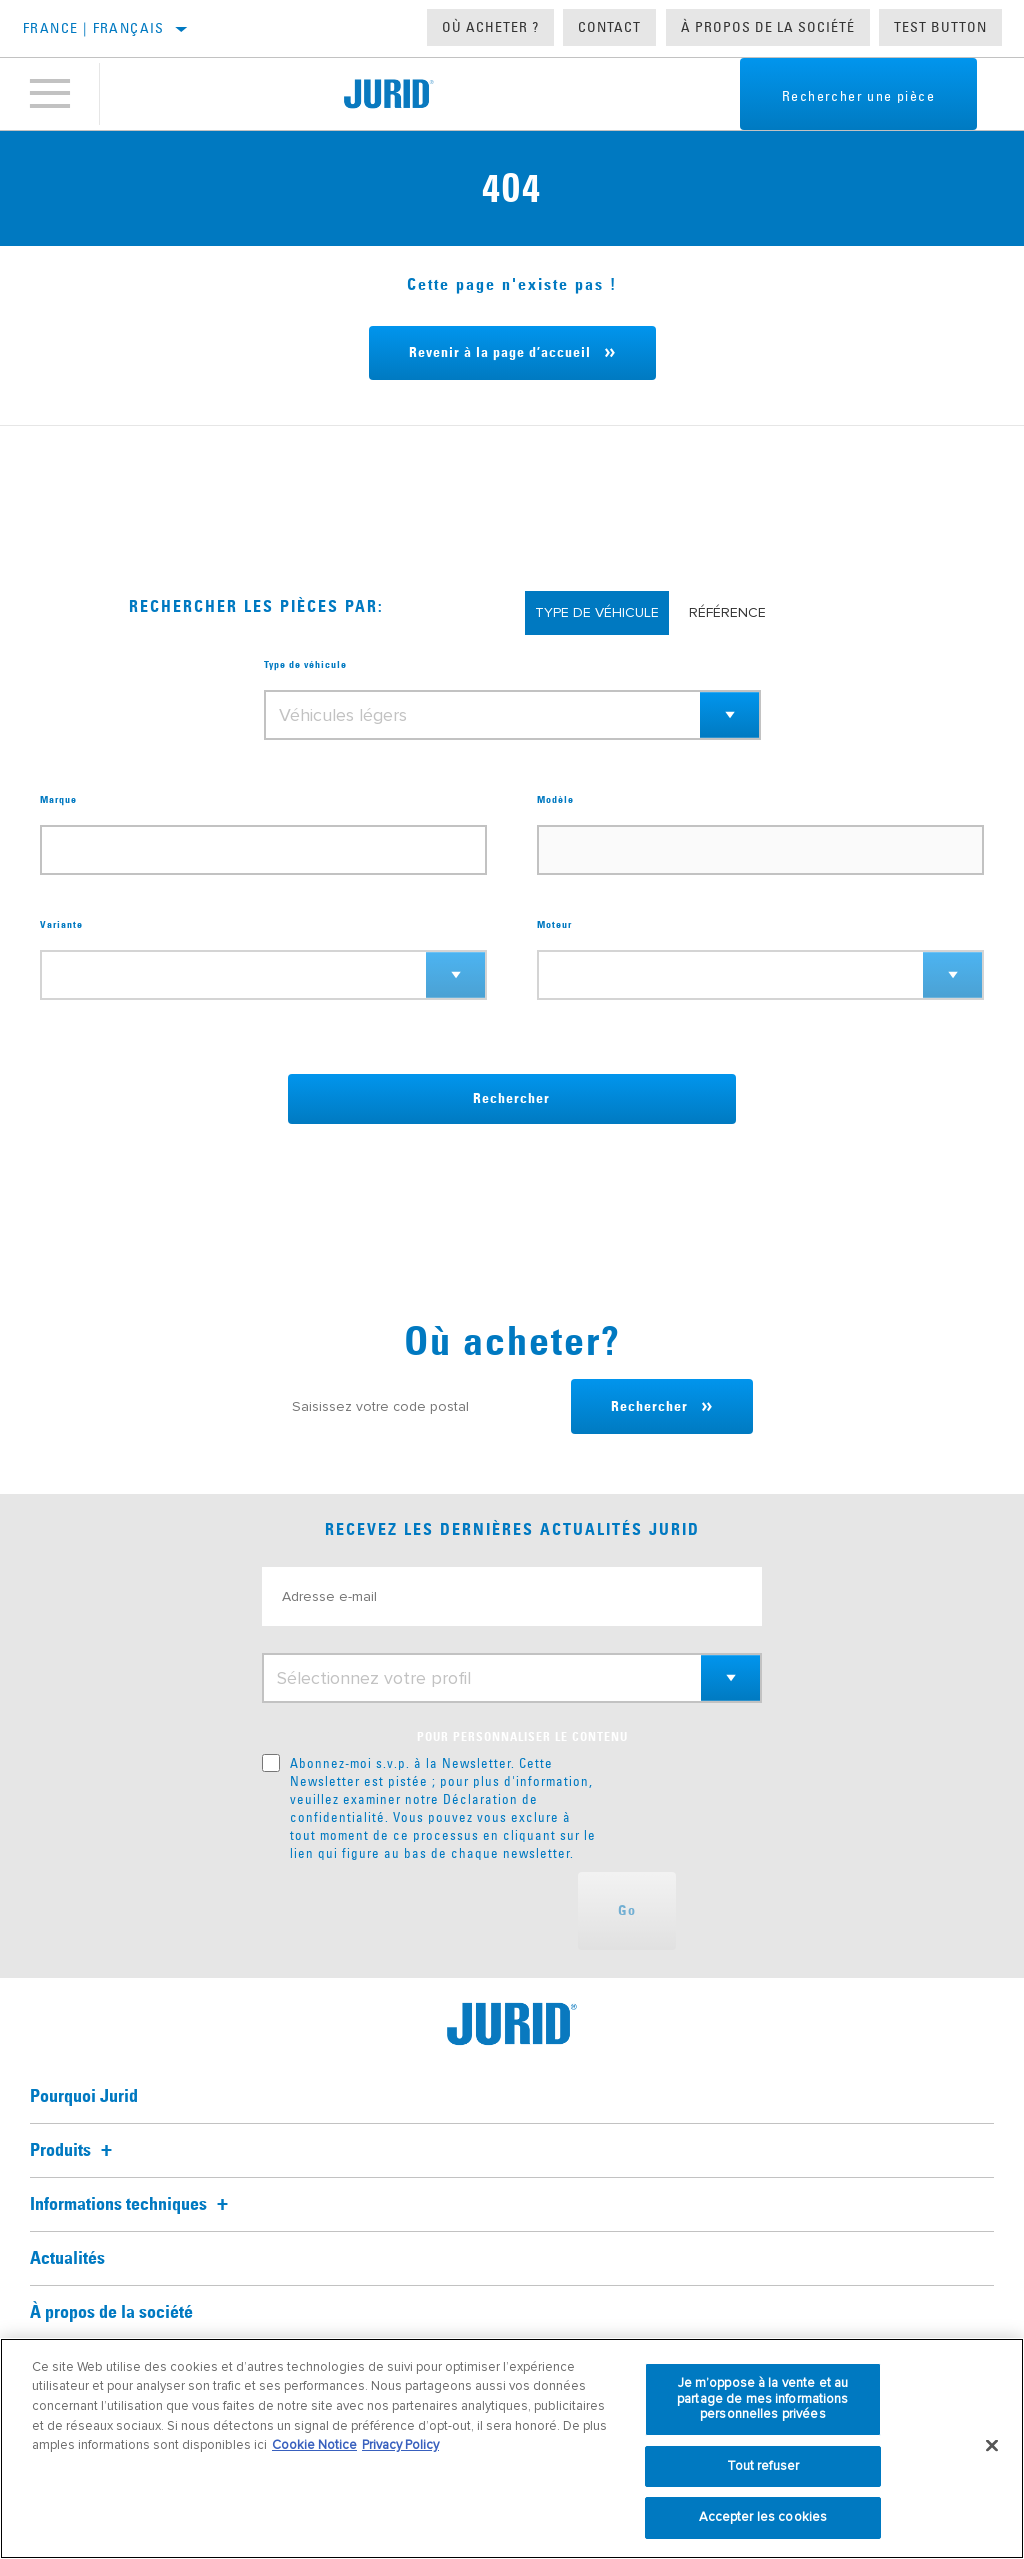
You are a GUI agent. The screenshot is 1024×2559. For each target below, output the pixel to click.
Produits (74, 2151)
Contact (609, 27)
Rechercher (511, 1099)
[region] (512, 2448)
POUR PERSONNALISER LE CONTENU (522, 1738)
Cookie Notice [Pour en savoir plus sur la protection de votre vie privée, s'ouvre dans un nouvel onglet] (314, 2445)
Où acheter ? (490, 27)
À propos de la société (768, 27)
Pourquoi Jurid (84, 2097)
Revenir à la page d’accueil (500, 353)
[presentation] (414, 1911)
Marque (58, 800)
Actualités (67, 2259)
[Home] (388, 94)
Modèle (555, 800)
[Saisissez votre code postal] (422, 1406)
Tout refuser (763, 2466)
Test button (940, 27)
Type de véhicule (305, 665)
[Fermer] (992, 2446)
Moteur (554, 925)
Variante (61, 925)
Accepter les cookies (763, 2517)
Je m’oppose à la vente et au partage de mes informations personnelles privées (763, 2398)
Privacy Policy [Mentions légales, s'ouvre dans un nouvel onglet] (400, 2445)
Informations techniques (132, 2205)
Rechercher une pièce (858, 96)
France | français (94, 28)
